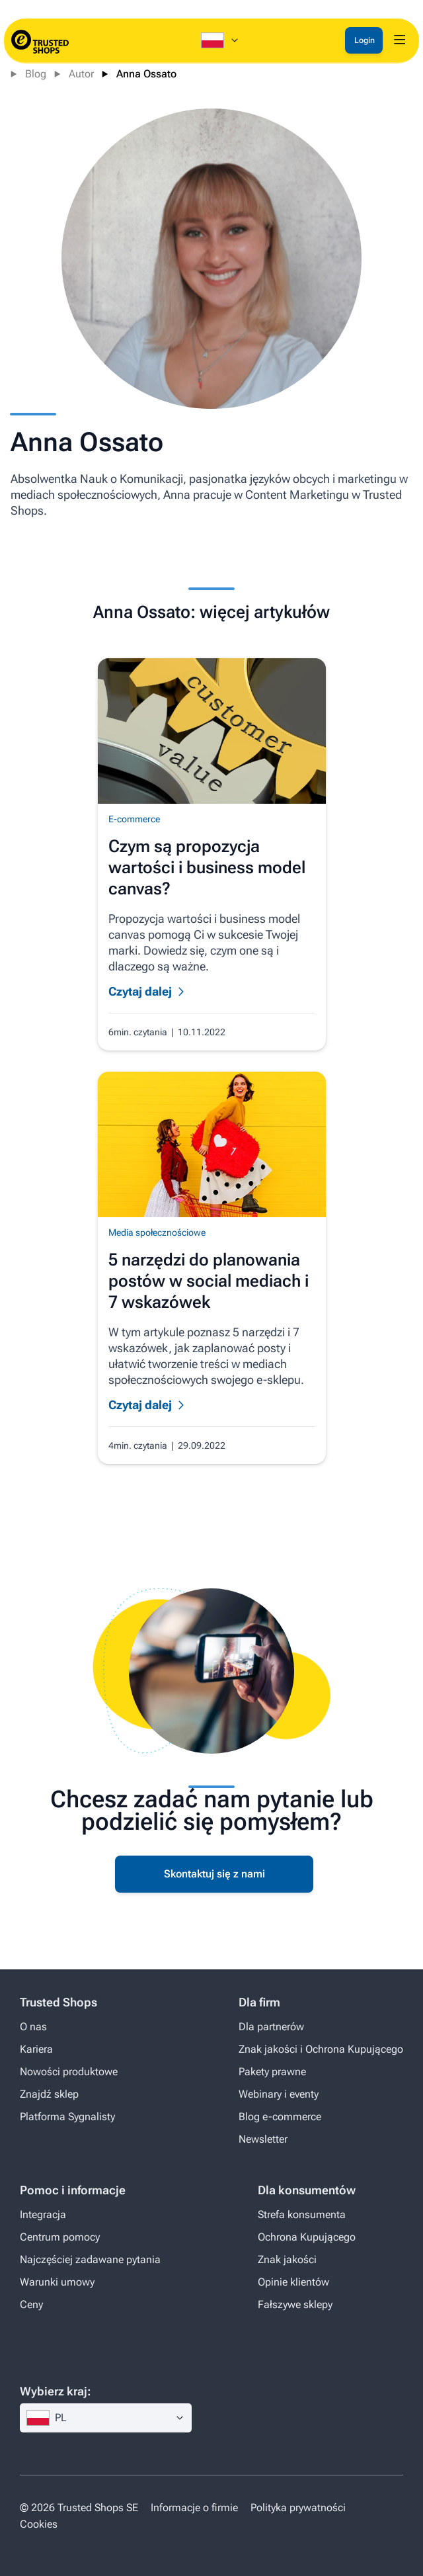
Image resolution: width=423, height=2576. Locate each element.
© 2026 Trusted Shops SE (79, 2507)
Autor (81, 73)
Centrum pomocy (60, 2237)
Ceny (31, 2304)
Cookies (39, 2524)
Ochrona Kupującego (307, 2237)
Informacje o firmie (194, 2507)
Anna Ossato (146, 73)
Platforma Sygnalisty (67, 2116)
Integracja (43, 2214)
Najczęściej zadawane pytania (90, 2259)
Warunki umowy (57, 2282)
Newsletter (263, 2139)
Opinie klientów (293, 2282)
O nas (33, 2026)
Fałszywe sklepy (295, 2304)
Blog (35, 73)
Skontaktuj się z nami (214, 1874)
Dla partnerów (271, 2026)
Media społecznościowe (157, 1232)
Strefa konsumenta (302, 2214)
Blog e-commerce (280, 2116)
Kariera (36, 2049)
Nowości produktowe (69, 2071)
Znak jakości (287, 2259)
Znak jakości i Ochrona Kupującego (321, 2049)
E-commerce (134, 819)
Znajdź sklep (49, 2094)
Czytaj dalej (140, 991)
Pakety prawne (272, 2071)
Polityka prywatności (298, 2507)
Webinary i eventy (279, 2094)
